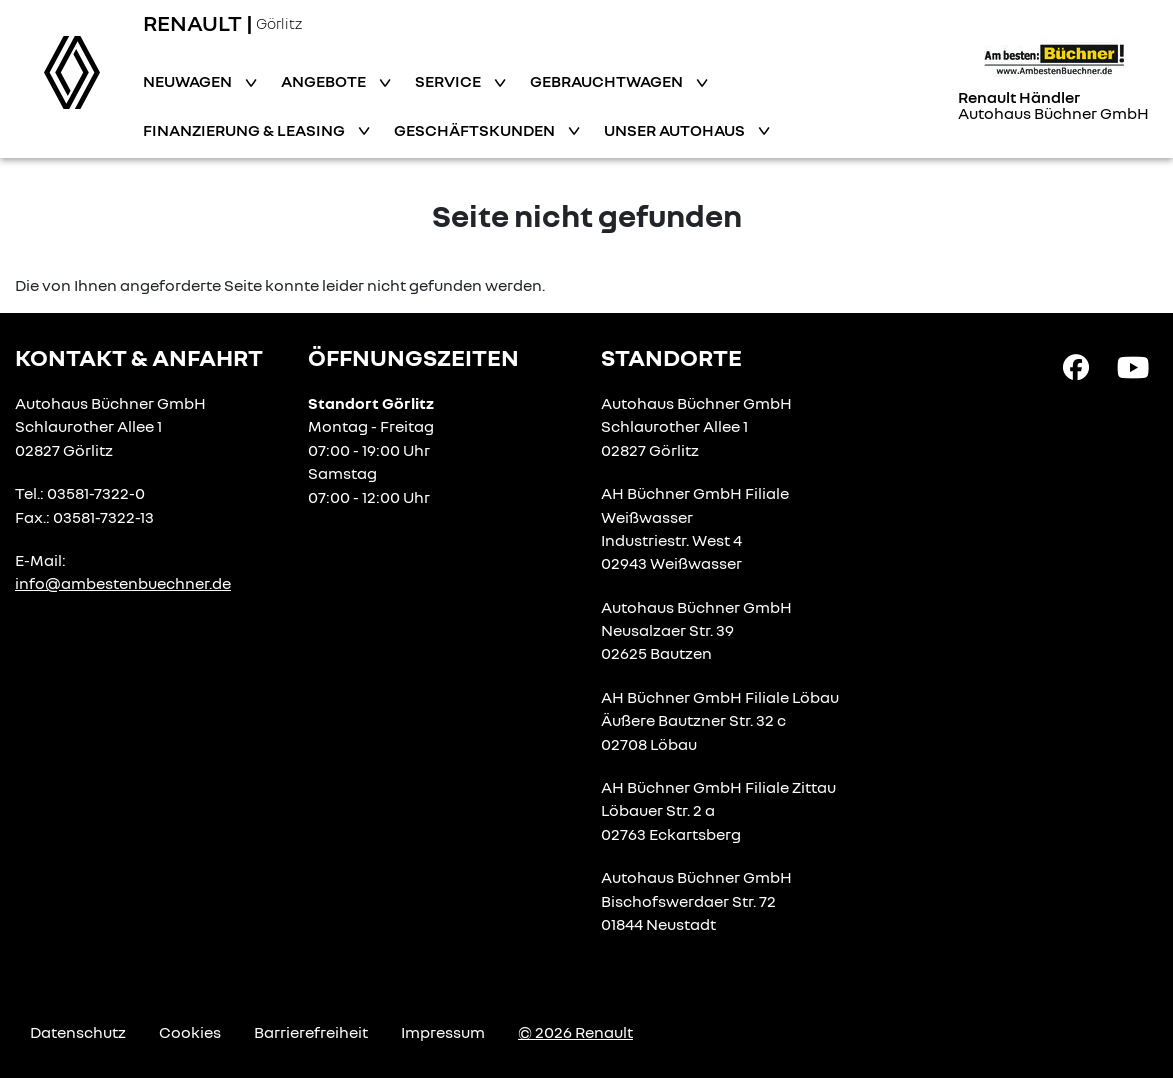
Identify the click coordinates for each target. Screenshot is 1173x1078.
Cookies (190, 1032)
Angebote (325, 81)
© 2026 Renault (575, 1032)
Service (449, 81)
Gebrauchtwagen (608, 81)
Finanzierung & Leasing (245, 130)
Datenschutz (78, 1032)
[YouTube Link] (1133, 366)
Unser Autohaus (676, 130)
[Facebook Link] (1076, 366)
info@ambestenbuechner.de (123, 583)
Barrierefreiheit (311, 1032)
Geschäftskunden (476, 130)
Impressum (443, 1032)
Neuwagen (189, 81)
